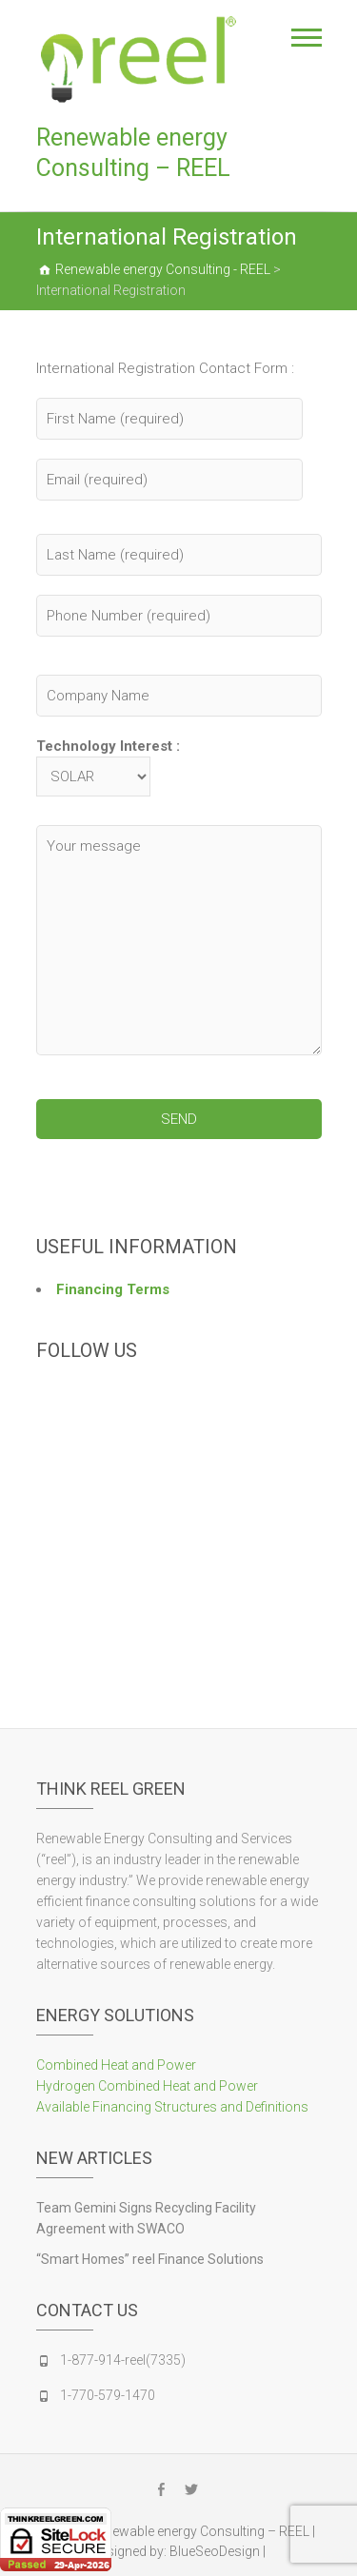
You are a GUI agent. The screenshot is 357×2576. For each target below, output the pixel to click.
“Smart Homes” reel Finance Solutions (150, 2259)
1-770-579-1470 (107, 2395)
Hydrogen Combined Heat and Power (147, 2086)
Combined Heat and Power (116, 2065)
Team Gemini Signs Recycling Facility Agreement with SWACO (146, 2218)
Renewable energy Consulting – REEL (133, 153)
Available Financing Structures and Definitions (172, 2106)
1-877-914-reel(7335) (123, 2360)
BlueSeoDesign (214, 2551)
